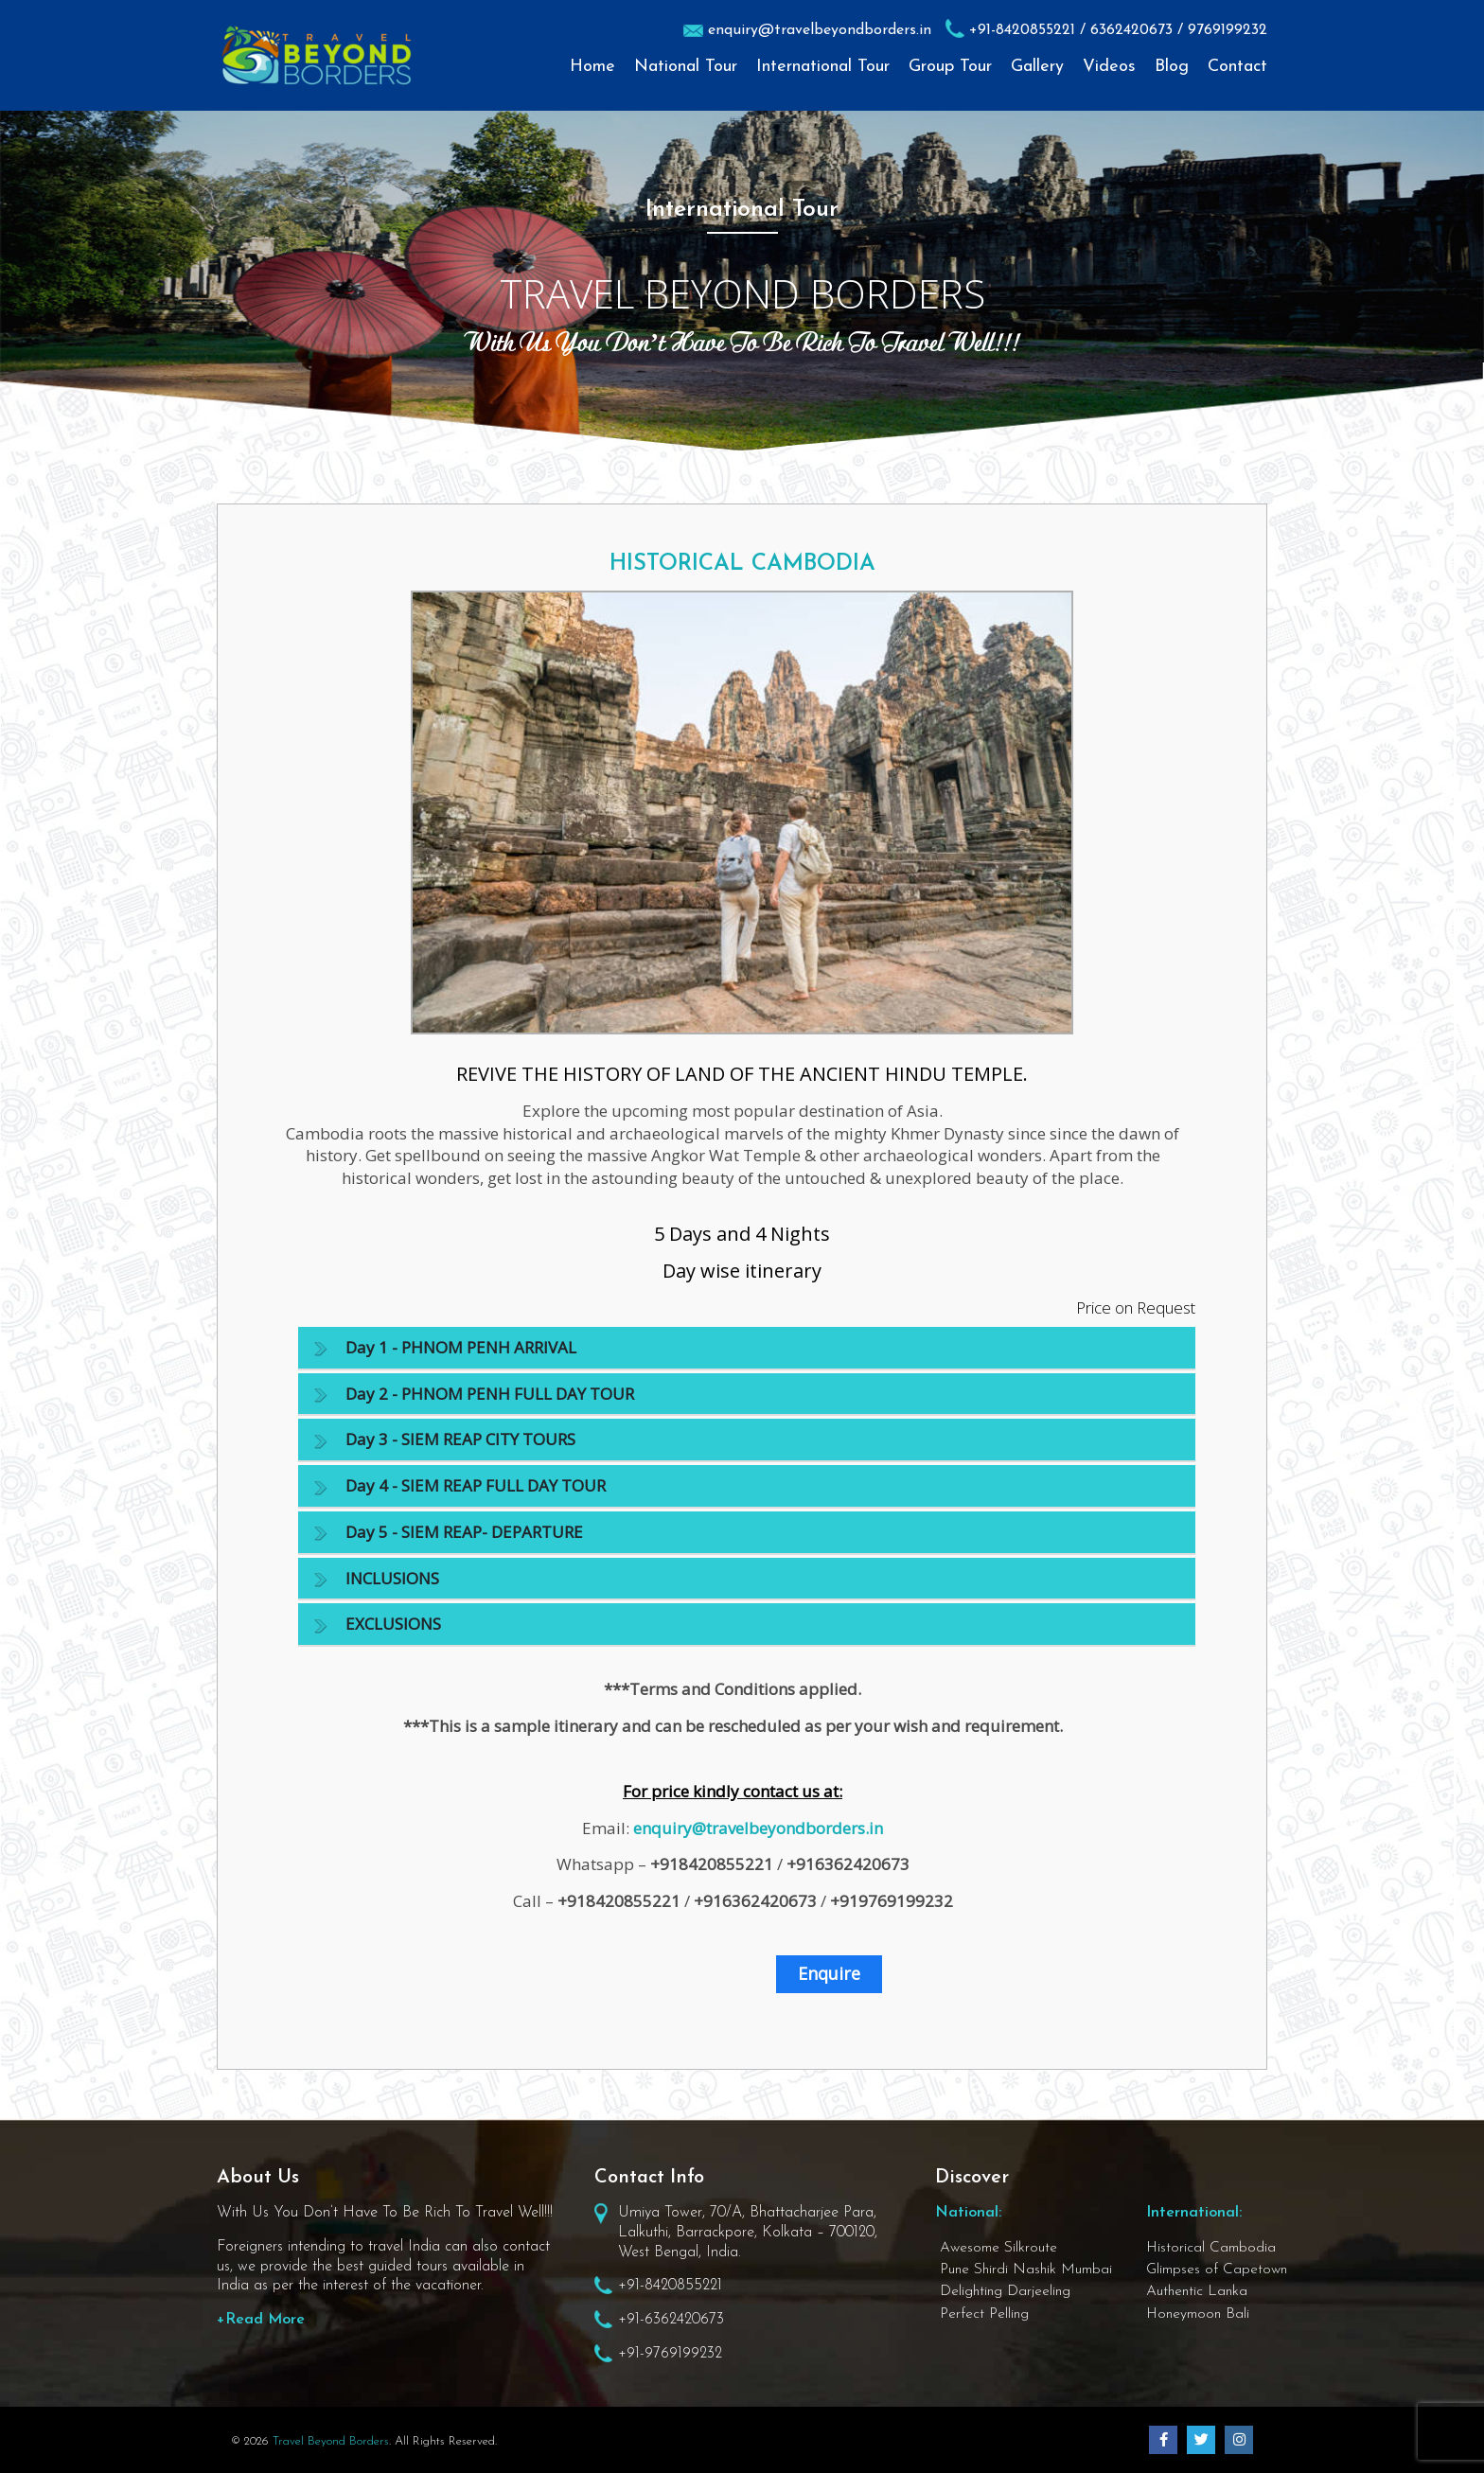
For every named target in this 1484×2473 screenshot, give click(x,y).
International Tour (823, 67)
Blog (1172, 67)
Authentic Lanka (1196, 2291)
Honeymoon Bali (1197, 2314)
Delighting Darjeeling (1005, 2291)
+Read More (261, 2319)
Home (592, 67)
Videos (1109, 67)
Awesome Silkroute (998, 2247)
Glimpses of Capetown (1216, 2269)
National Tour (685, 67)
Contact (1237, 67)
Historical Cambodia (1211, 2247)
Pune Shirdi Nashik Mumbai (1026, 2269)
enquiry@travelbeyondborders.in (819, 30)
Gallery (1037, 67)
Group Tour (950, 67)
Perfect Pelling (984, 2314)
